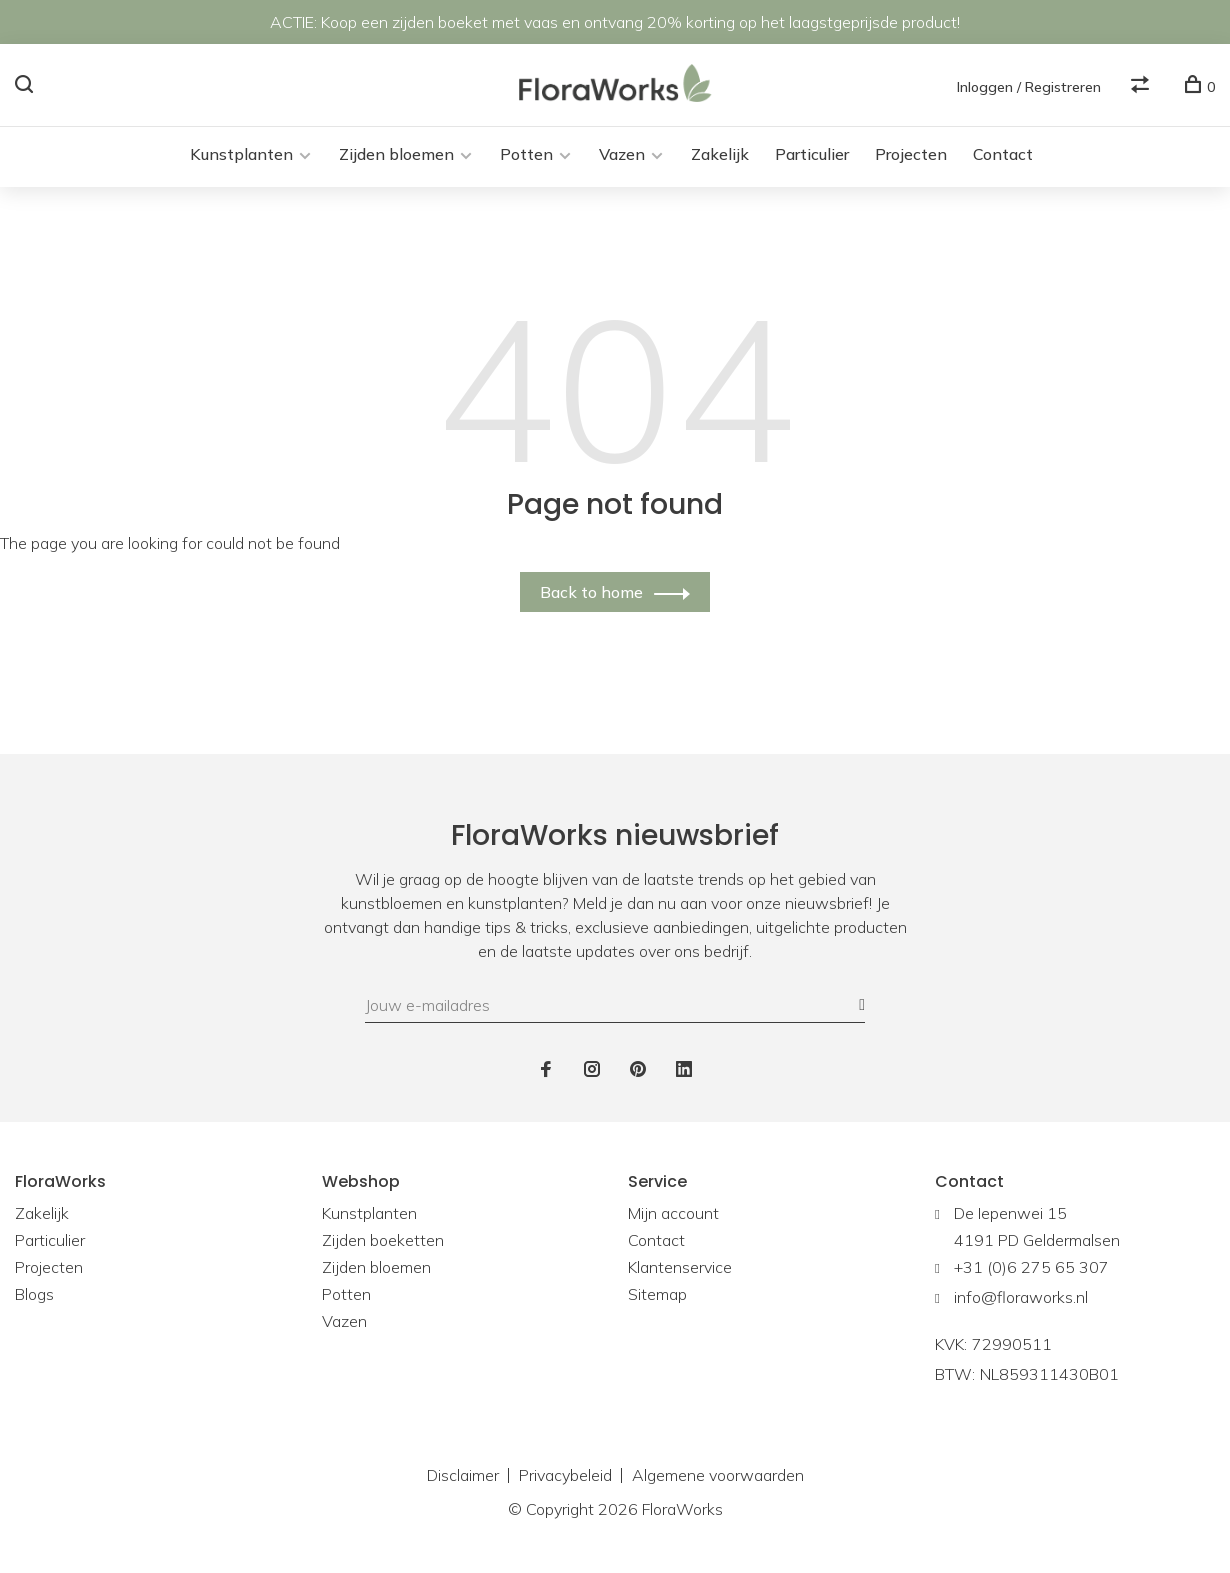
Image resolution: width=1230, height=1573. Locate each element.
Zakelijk (720, 156)
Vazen (622, 156)
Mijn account (673, 1215)
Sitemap (657, 1296)
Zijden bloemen (396, 156)
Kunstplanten (241, 156)
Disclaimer (463, 1477)
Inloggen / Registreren (1029, 87)
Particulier (812, 156)
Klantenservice (680, 1269)
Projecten (911, 156)
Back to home (591, 594)
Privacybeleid (565, 1477)
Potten (526, 156)
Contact (1003, 156)
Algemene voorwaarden (718, 1477)
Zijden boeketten (383, 1242)
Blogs (34, 1296)
